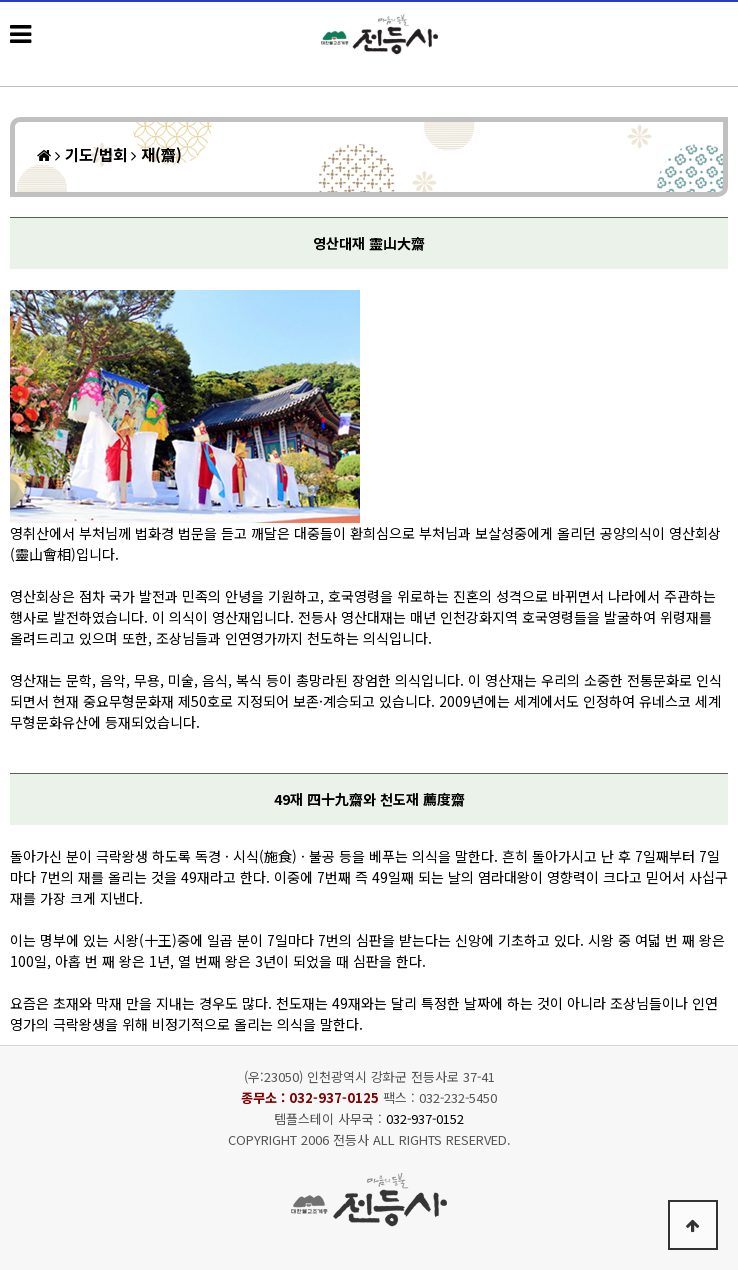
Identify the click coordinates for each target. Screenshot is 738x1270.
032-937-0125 (334, 1097)
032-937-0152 (425, 1118)
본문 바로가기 (0, 0)
